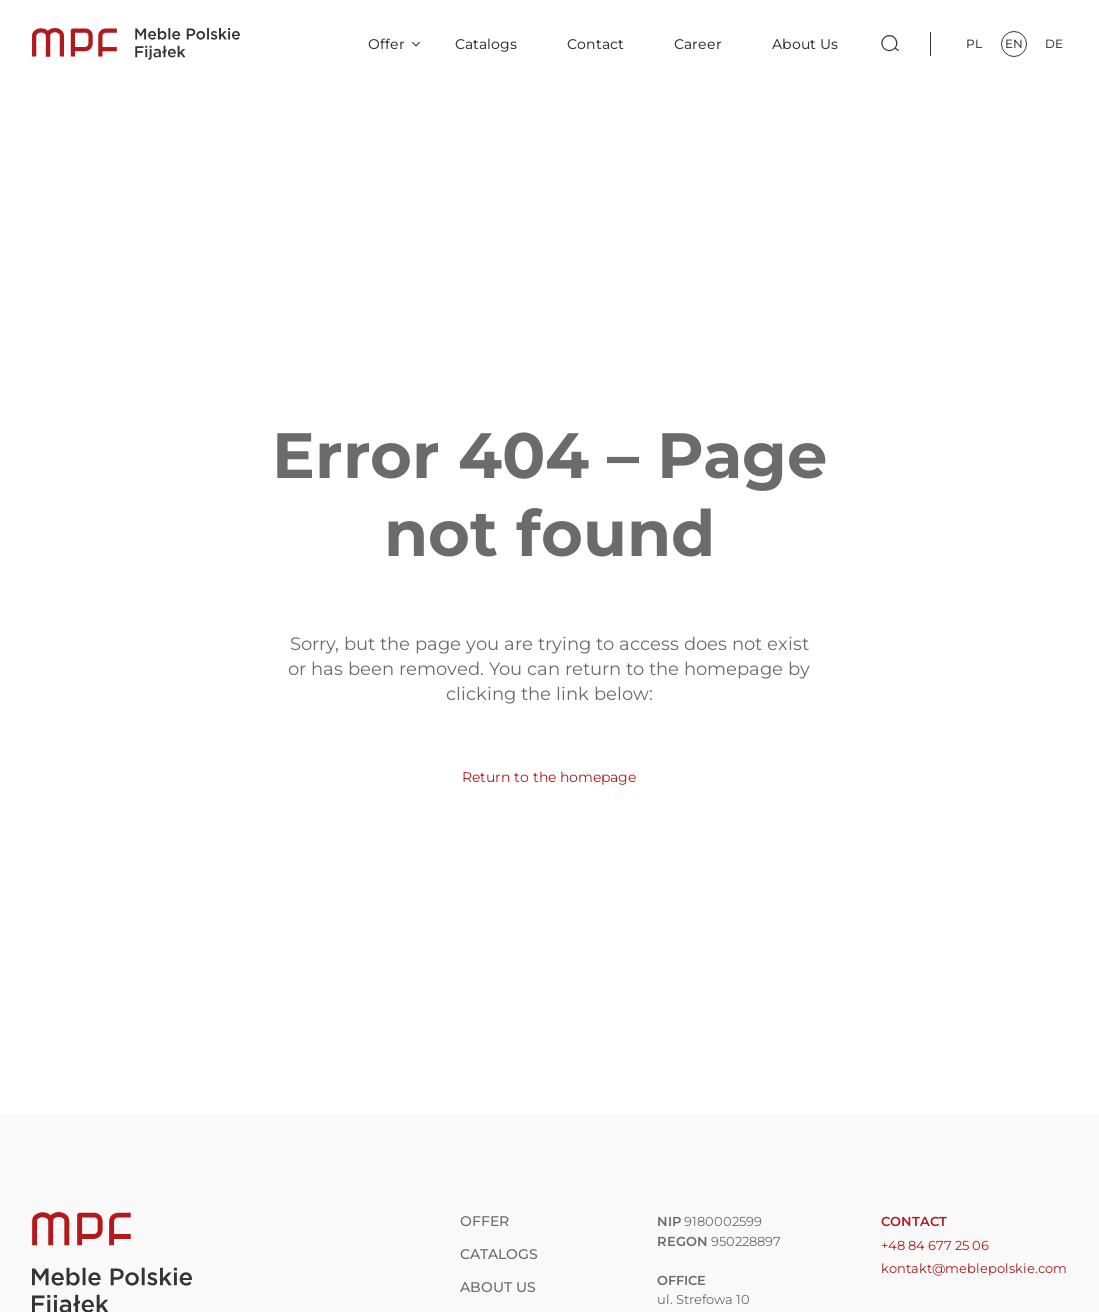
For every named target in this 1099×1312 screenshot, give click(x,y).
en (1014, 43)
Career (698, 44)
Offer (386, 44)
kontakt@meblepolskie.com (974, 1268)
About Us (805, 44)
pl (974, 43)
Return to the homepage (549, 777)
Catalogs (486, 44)
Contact (595, 44)
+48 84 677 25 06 (935, 1245)
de (1054, 43)
